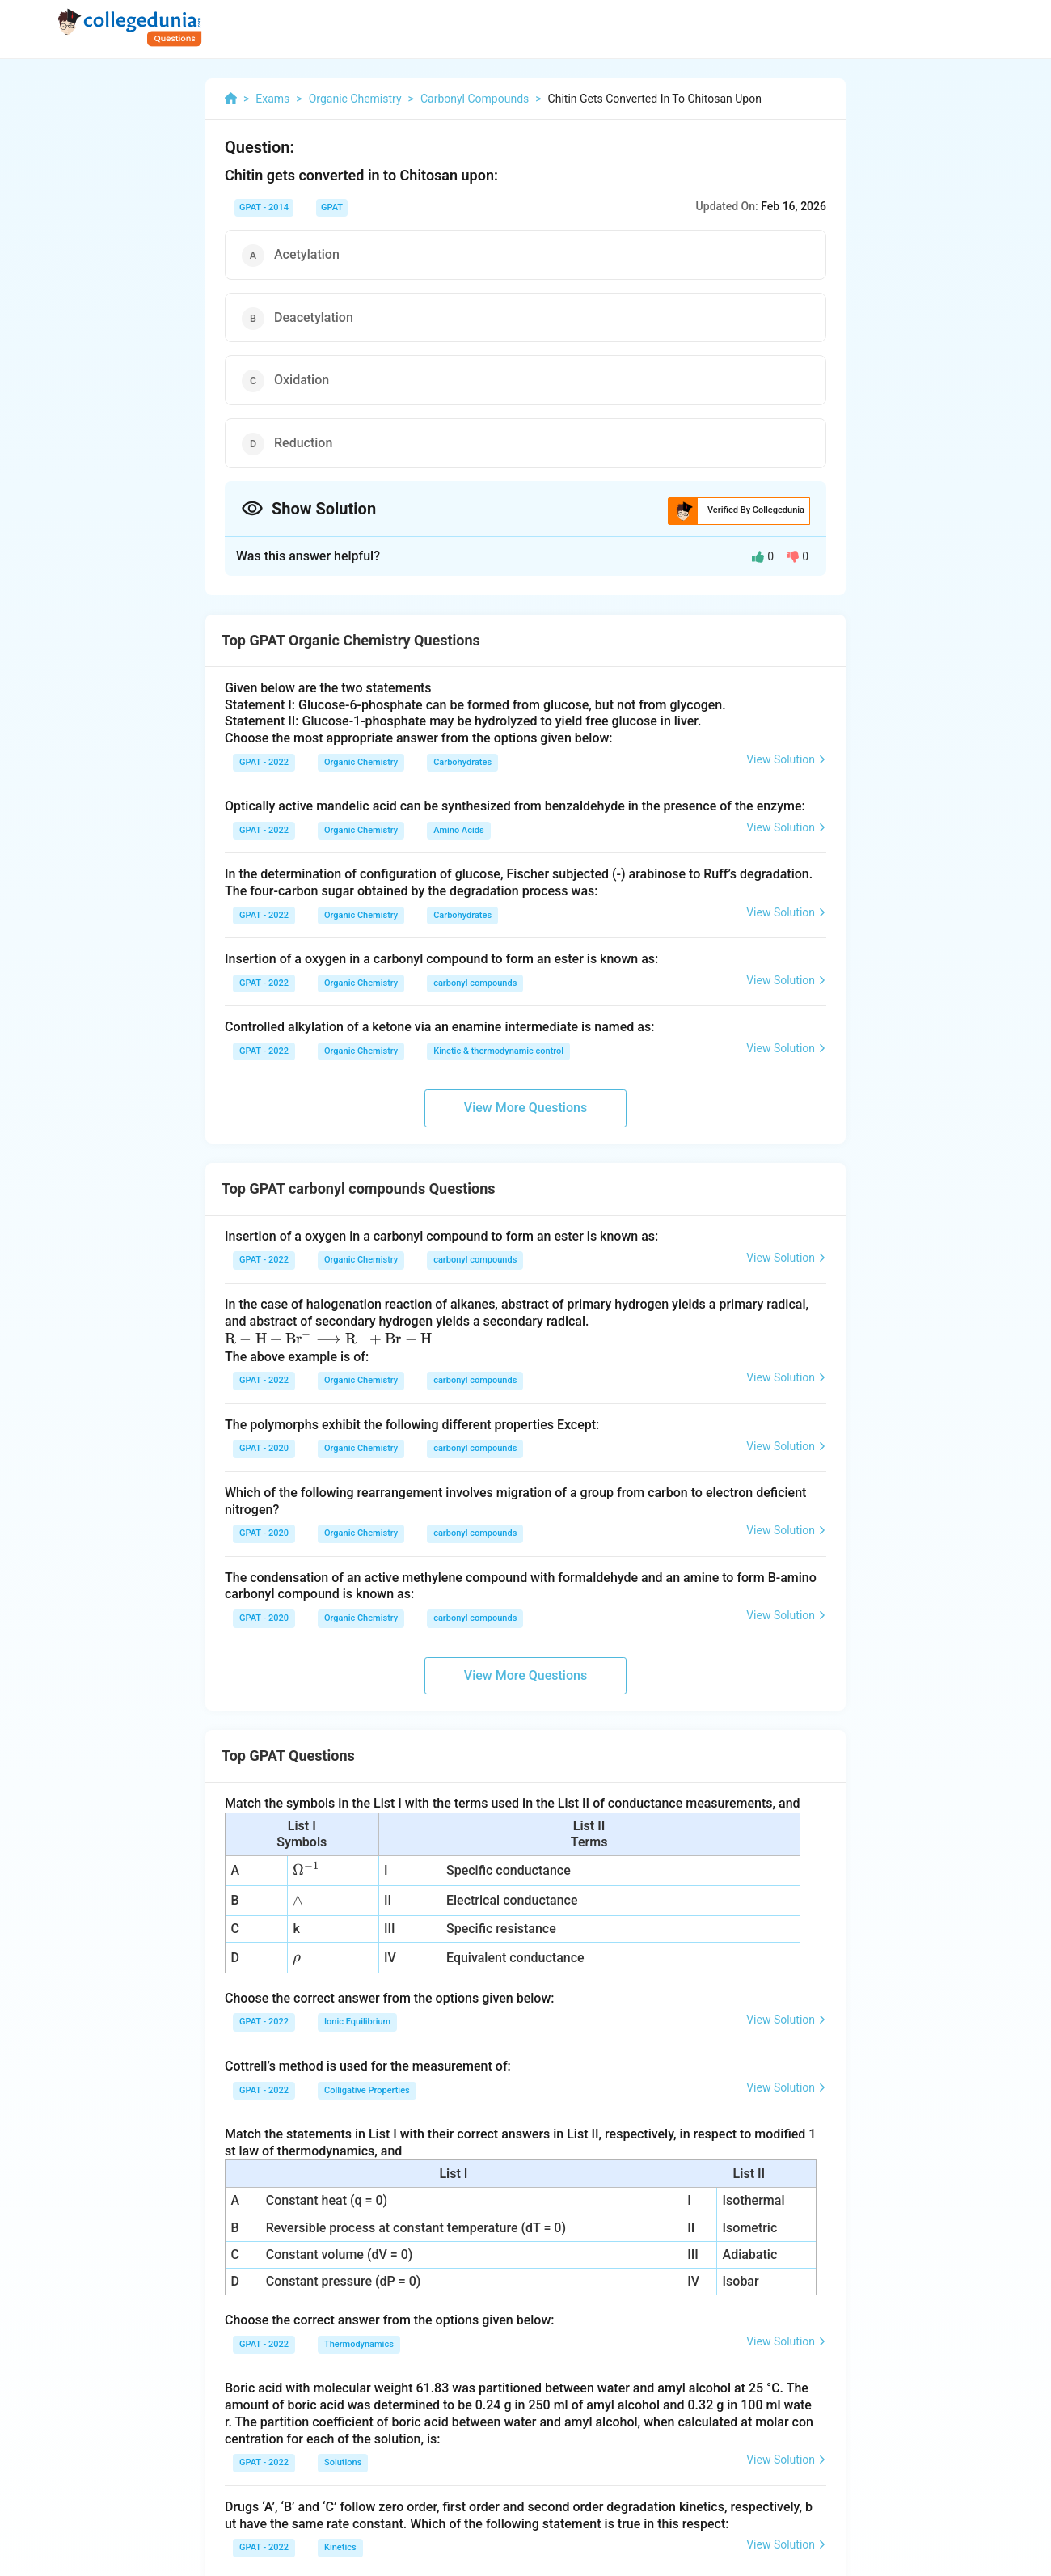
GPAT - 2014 (264, 207)
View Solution (786, 759)
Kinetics (340, 2547)
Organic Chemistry (361, 762)
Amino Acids (458, 830)
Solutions (342, 2462)
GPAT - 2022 (264, 762)
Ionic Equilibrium (357, 2021)
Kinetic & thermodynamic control (498, 1051)
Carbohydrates (462, 762)
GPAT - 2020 (264, 1448)
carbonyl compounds (475, 983)
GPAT (332, 207)
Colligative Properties (367, 2090)
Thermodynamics (359, 2344)
